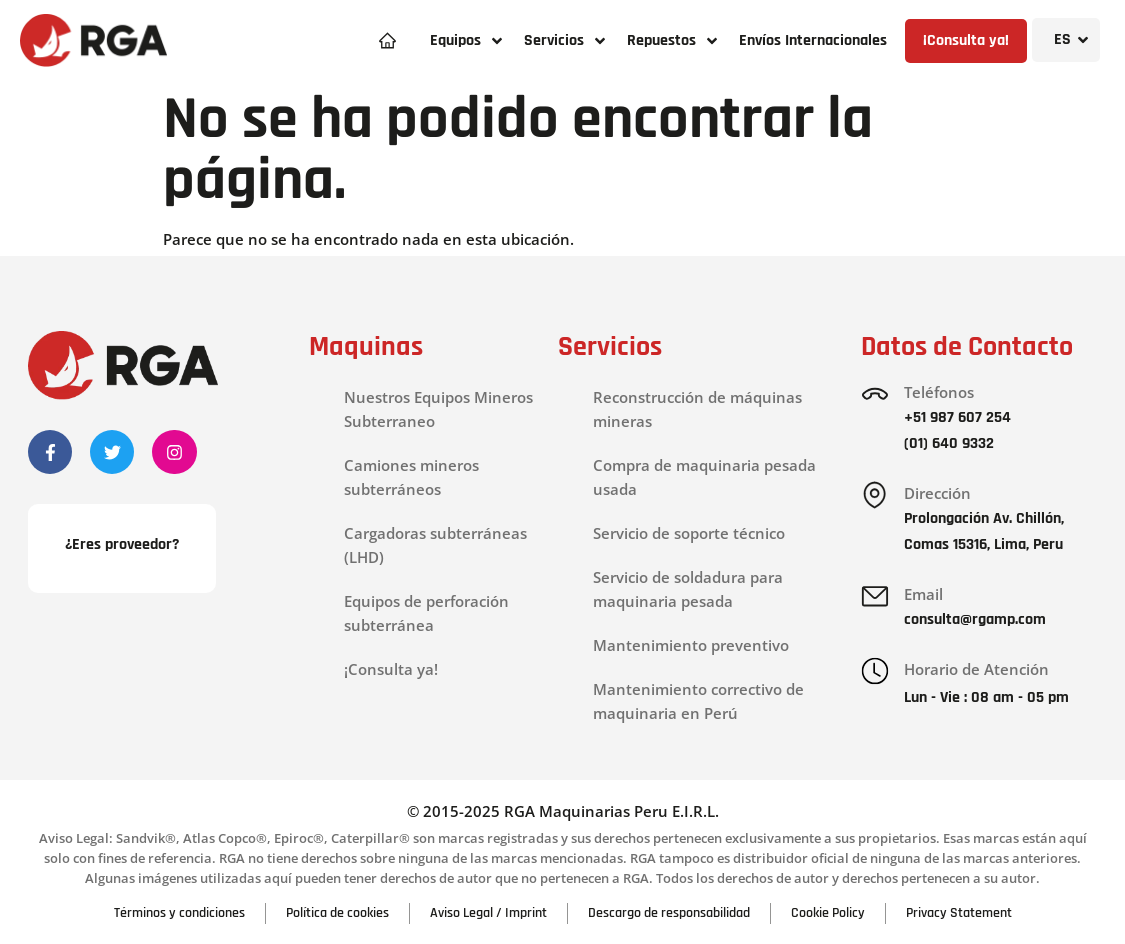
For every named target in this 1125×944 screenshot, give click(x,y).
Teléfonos (939, 392)
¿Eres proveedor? (122, 544)
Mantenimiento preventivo (691, 645)
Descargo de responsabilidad (669, 913)
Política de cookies (337, 913)
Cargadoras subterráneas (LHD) (435, 545)
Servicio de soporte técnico (689, 533)
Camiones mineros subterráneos (411, 477)
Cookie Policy (828, 913)
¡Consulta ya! (391, 669)
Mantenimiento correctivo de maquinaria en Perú (698, 701)
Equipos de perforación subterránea (426, 613)
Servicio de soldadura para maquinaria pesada (688, 589)
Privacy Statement (959, 913)
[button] (467, 40)
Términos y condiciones (179, 913)
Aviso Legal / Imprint (488, 913)
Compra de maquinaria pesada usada (704, 477)
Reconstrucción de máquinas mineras (697, 409)
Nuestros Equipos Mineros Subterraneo (438, 409)
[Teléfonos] (875, 394)
